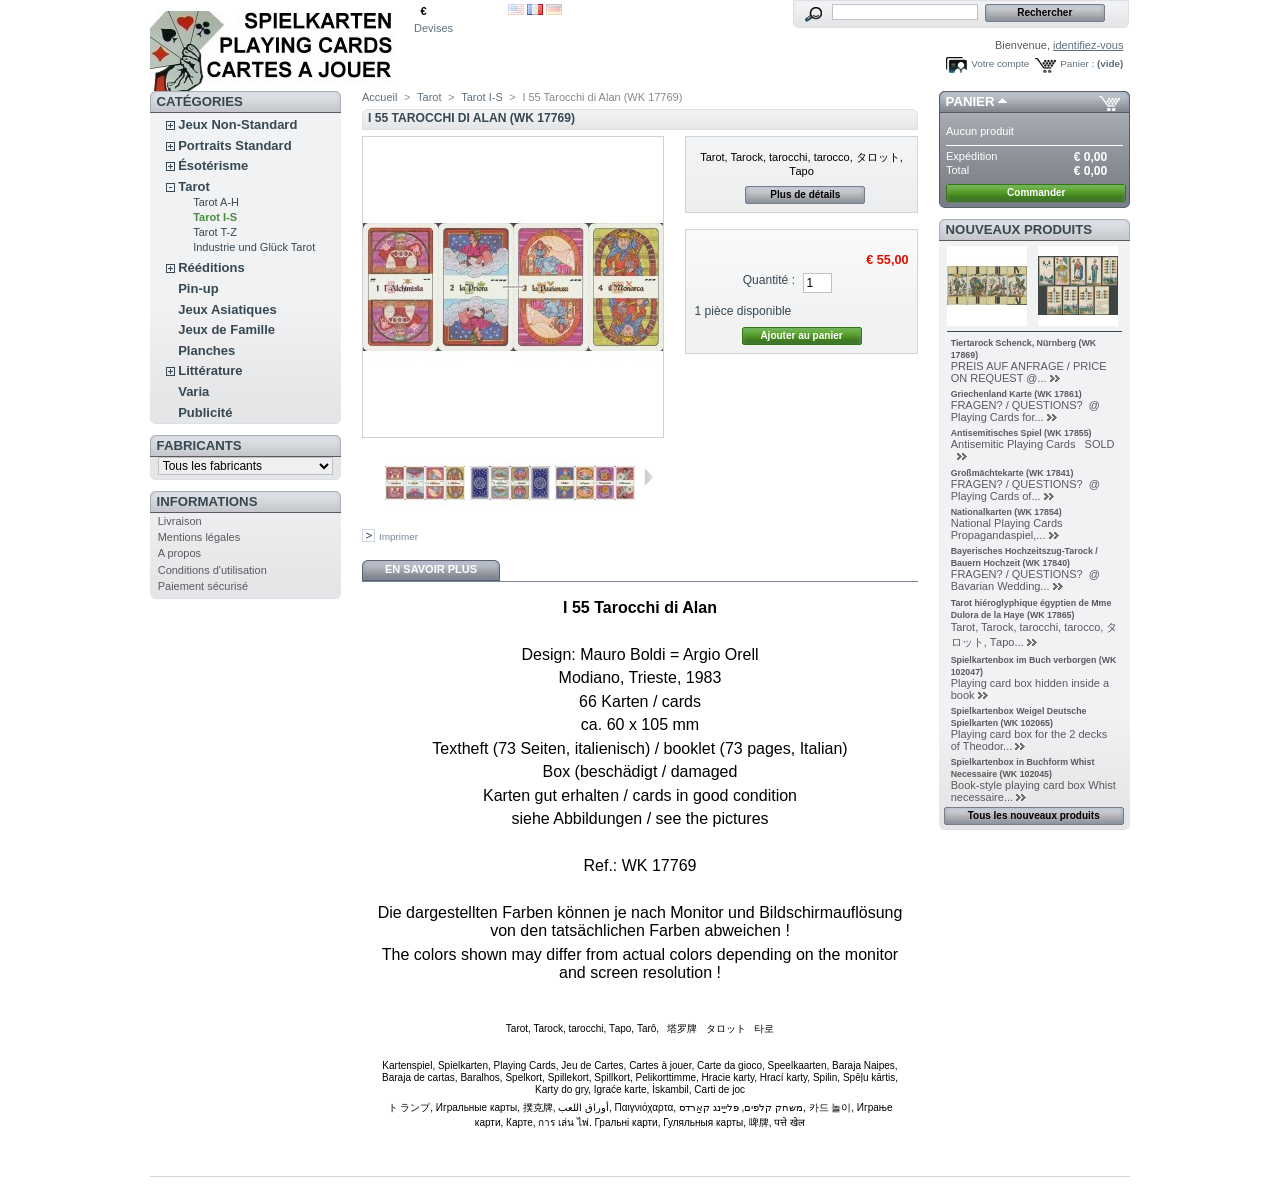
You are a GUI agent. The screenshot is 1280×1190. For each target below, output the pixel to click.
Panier (970, 101)
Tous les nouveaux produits (1034, 815)
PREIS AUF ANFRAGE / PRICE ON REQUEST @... (1029, 372)
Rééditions (211, 267)
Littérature (210, 370)
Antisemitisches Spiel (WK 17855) (1021, 433)
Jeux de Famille (226, 329)
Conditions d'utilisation (212, 570)
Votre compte (1000, 63)
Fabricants (199, 445)
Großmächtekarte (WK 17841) (1012, 473)
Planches (206, 350)
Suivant (648, 477)
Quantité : (769, 280)
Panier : (1077, 63)
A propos (179, 553)
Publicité (205, 412)
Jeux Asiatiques (227, 309)
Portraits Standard (234, 145)
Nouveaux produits (1019, 229)
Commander (1036, 192)
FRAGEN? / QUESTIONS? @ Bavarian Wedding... (1028, 580)
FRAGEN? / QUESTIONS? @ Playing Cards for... (1025, 411)
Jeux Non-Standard (237, 124)
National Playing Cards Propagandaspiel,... (1007, 529)
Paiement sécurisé (203, 586)
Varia (193, 391)
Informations (207, 501)
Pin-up (198, 288)
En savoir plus (431, 569)
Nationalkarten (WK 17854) (1006, 512)
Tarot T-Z (215, 232)
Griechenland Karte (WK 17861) (1016, 394)
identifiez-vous (1088, 45)
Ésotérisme (213, 165)
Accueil (379, 97)
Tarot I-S (215, 217)
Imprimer (398, 536)
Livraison (180, 521)
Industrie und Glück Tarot (254, 247)
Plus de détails (805, 194)
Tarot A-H (216, 202)
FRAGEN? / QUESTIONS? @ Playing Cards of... (1025, 490)
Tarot (194, 186)
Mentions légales (199, 537)
